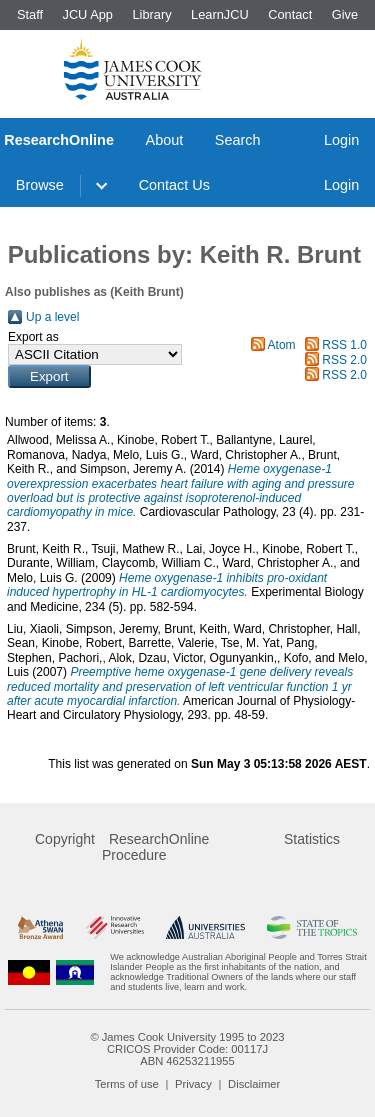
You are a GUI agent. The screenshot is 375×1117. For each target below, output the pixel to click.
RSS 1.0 (344, 345)
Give (345, 14)
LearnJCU (220, 14)
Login (341, 140)
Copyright (65, 839)
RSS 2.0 (344, 360)
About (165, 140)
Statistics (312, 839)
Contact (290, 14)
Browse (40, 185)
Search (238, 140)
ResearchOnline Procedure (155, 847)
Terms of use (127, 1084)
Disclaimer (254, 1084)
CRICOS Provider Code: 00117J (187, 1049)
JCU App (87, 14)
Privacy (193, 1084)
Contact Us (174, 185)
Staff (30, 14)
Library (151, 14)
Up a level (52, 317)
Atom (282, 345)
